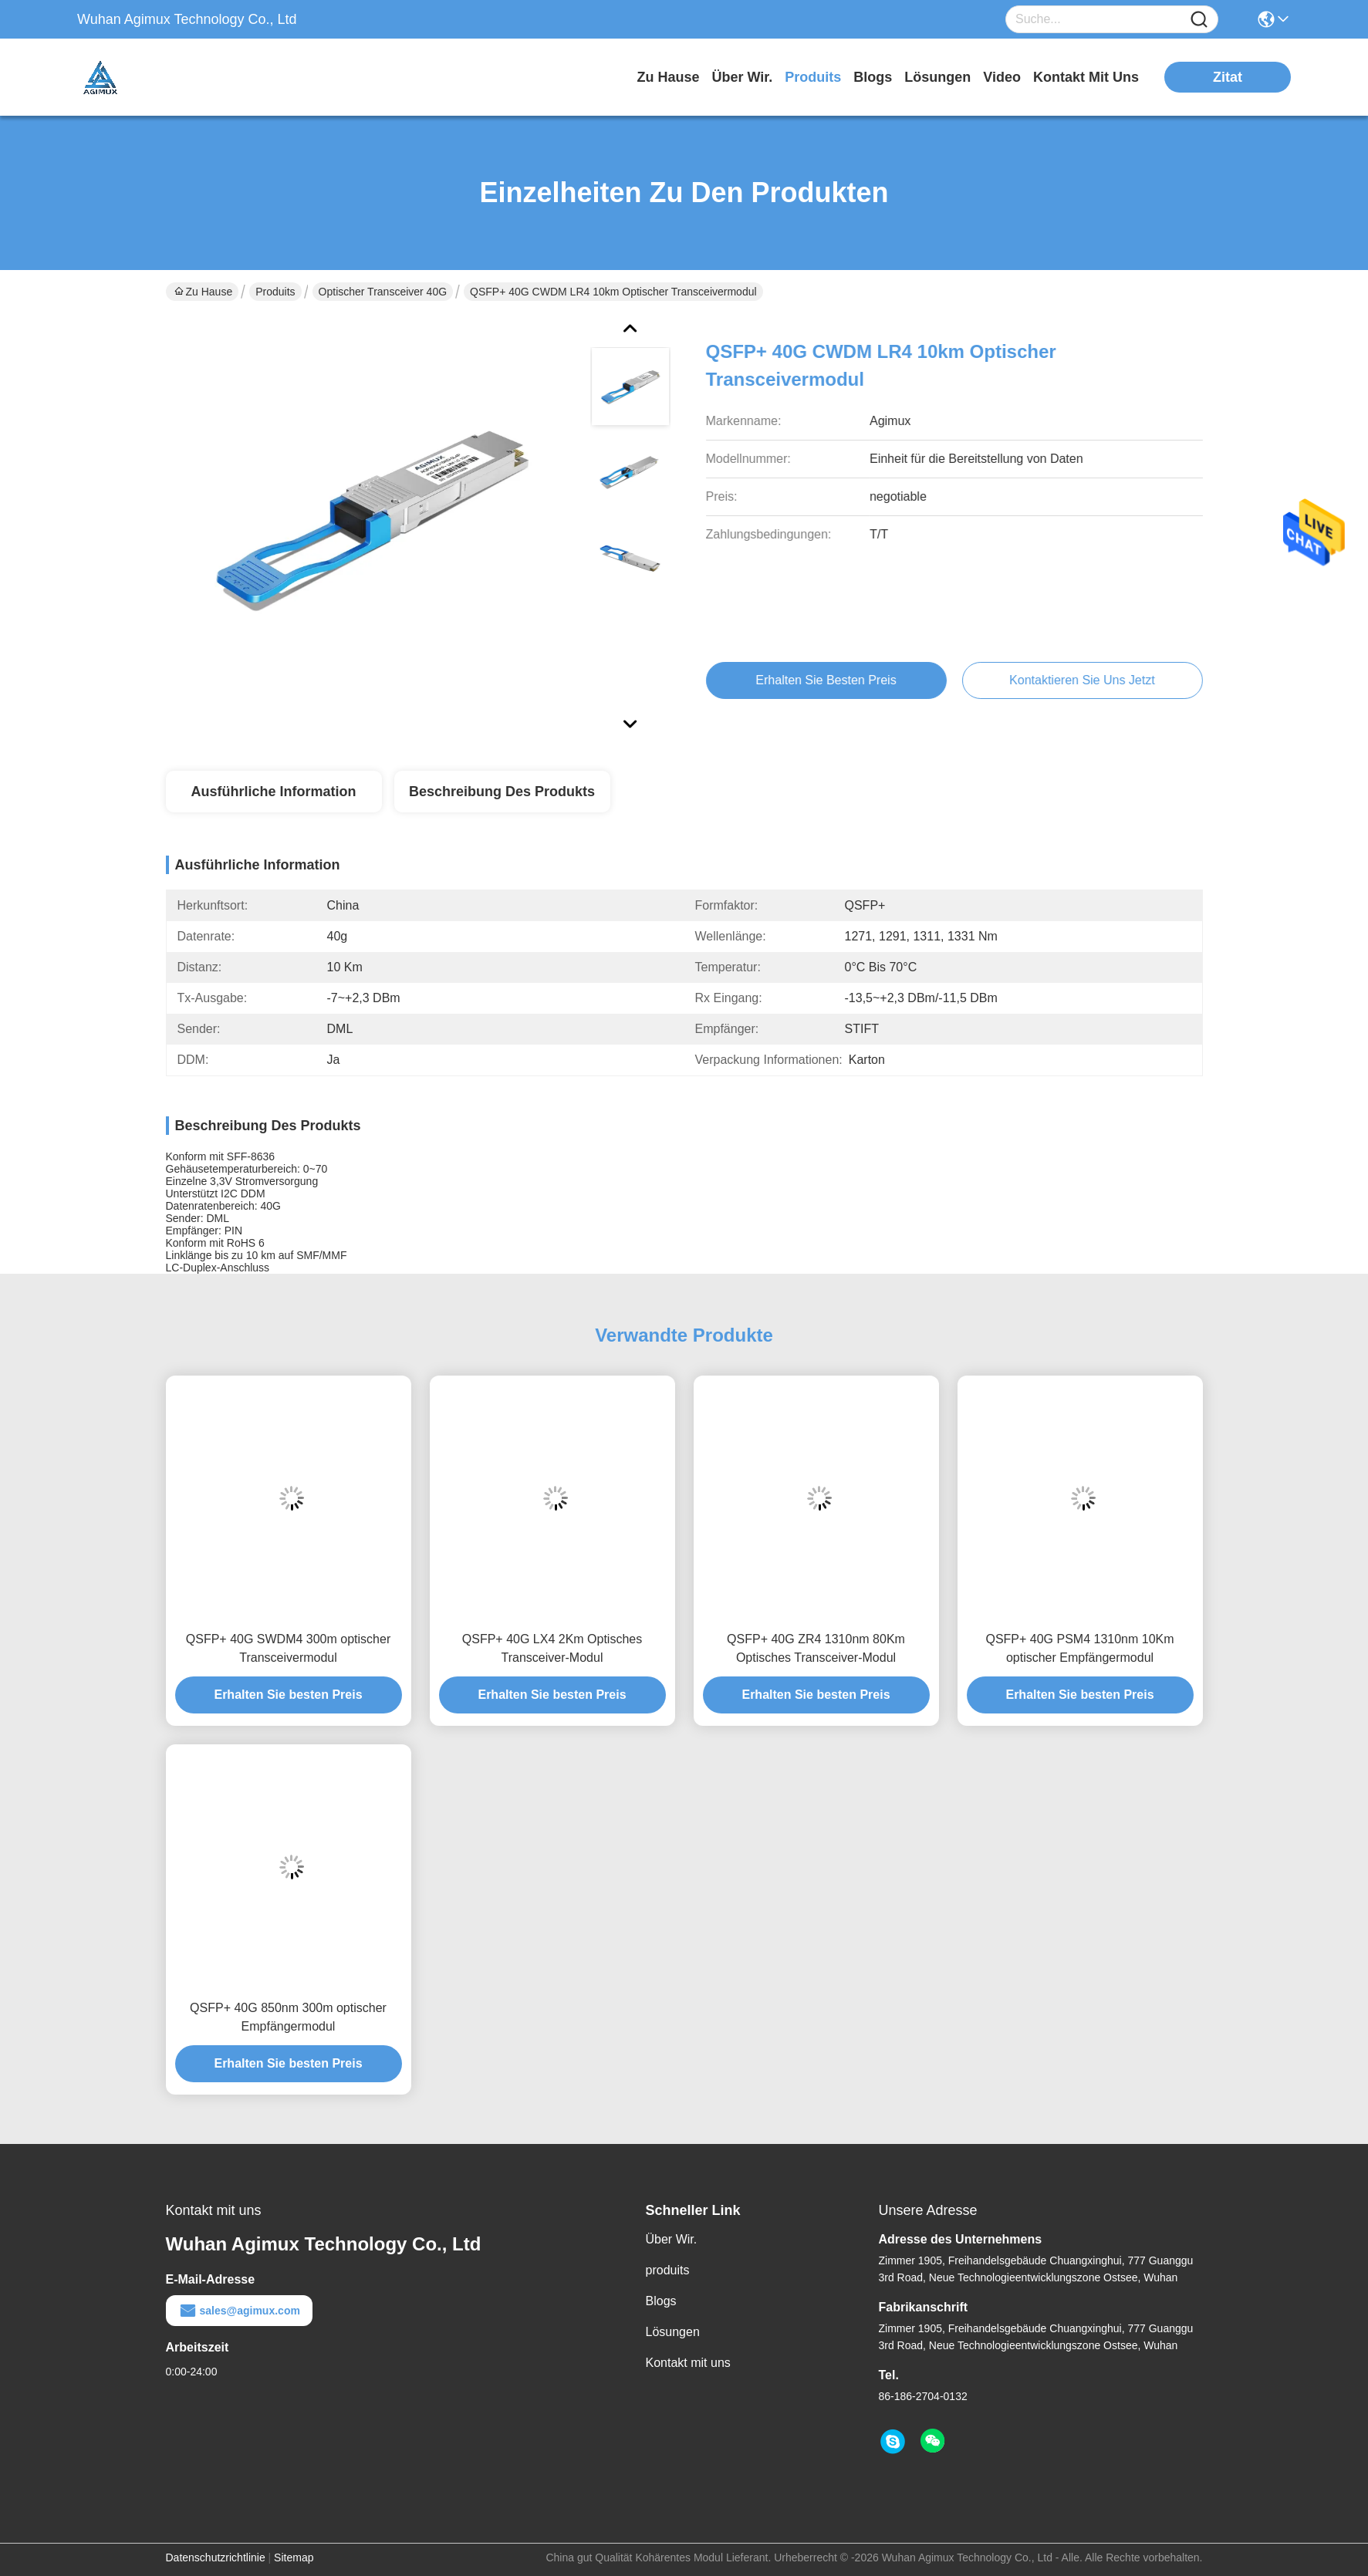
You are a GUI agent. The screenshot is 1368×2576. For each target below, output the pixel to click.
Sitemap (293, 2557)
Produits (275, 291)
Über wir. (741, 77)
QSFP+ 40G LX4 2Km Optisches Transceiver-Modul (552, 1648)
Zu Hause (668, 77)
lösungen (937, 77)
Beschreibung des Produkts (502, 791)
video (1002, 77)
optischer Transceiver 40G (383, 291)
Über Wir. (672, 2239)
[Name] (1199, 19)
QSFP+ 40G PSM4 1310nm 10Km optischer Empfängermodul (1079, 1648)
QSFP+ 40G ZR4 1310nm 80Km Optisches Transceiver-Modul (816, 1648)
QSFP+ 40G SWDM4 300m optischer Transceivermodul (288, 1648)
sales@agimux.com (239, 2310)
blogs (872, 77)
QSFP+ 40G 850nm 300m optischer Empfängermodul (288, 2017)
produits (813, 77)
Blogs (661, 2301)
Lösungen (673, 2331)
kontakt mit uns (1086, 77)
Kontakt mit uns (688, 2362)
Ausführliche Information (273, 791)
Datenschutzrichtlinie (215, 2557)
